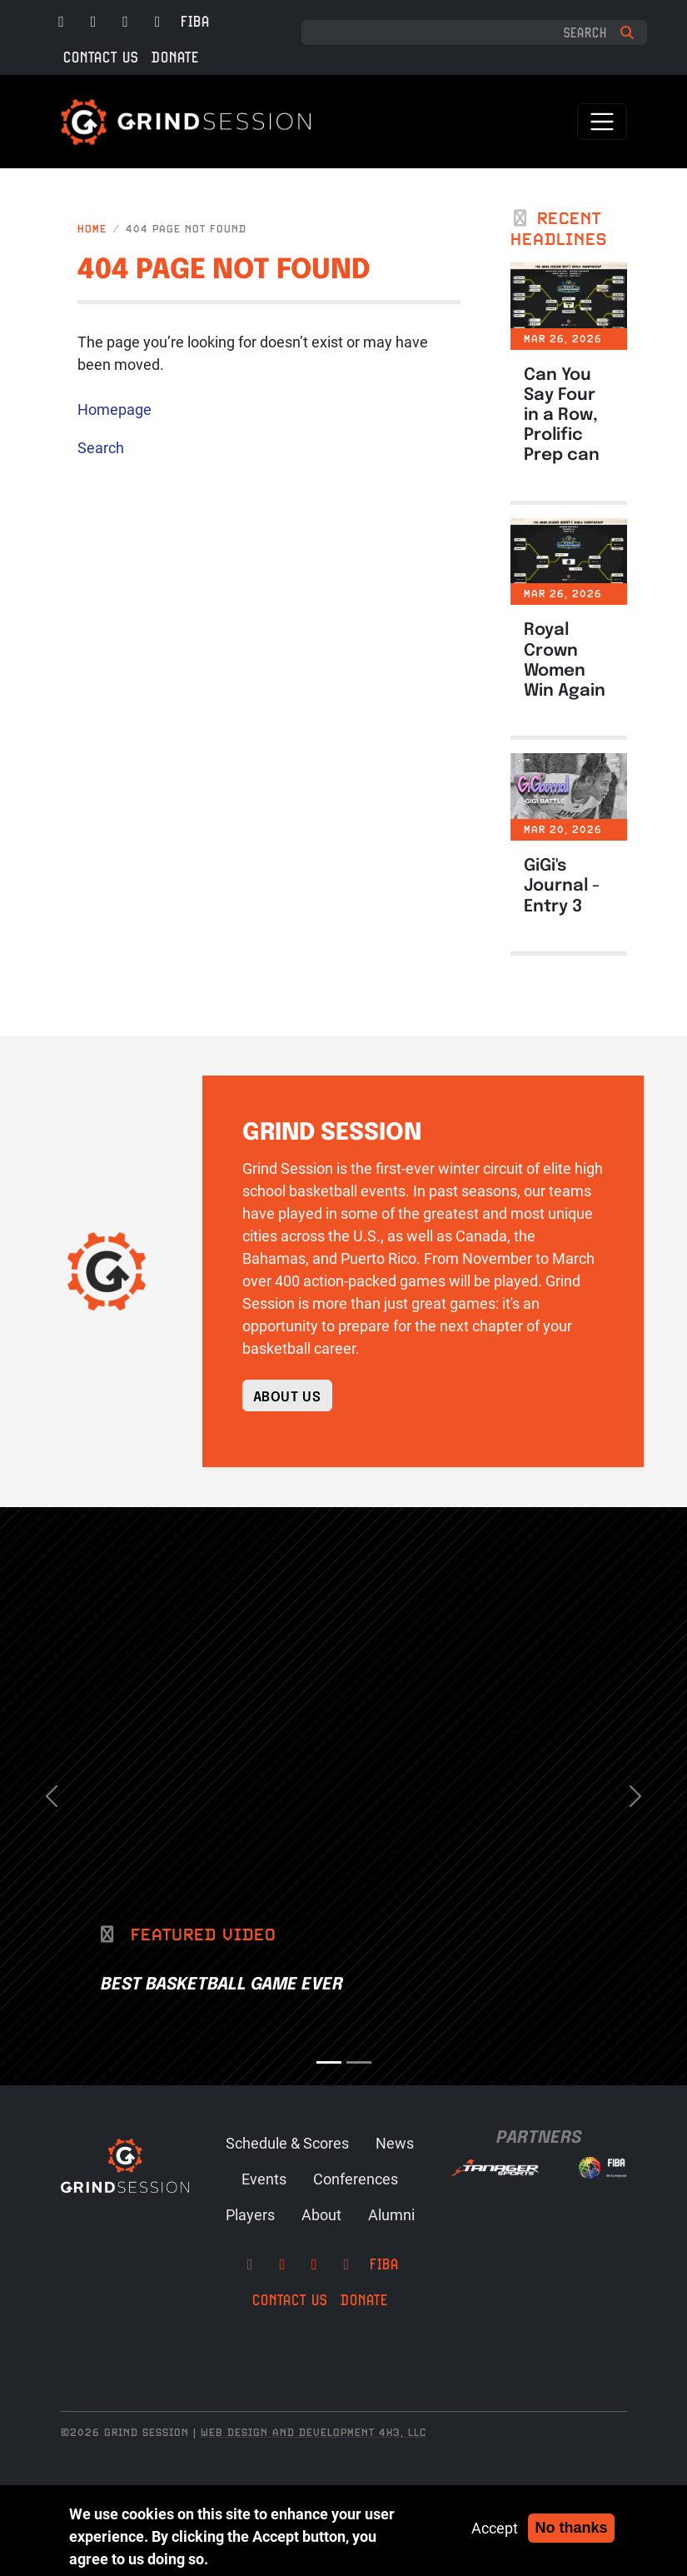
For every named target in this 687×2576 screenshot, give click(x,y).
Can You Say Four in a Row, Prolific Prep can (562, 413)
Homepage (114, 409)
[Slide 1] (328, 2062)
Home (92, 228)
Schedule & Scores (287, 2143)
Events (263, 2179)
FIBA (195, 21)
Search (100, 447)
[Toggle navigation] (602, 121)
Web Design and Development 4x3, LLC (313, 2432)
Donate (175, 57)
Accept (494, 2528)
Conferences (355, 2179)
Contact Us (100, 57)
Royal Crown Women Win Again (564, 658)
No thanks (571, 2527)
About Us (287, 1395)
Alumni (391, 2214)
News (395, 2143)
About (321, 2214)
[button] (51, 1796)
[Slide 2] (358, 2062)
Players (250, 2214)
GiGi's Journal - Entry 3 (562, 883)
